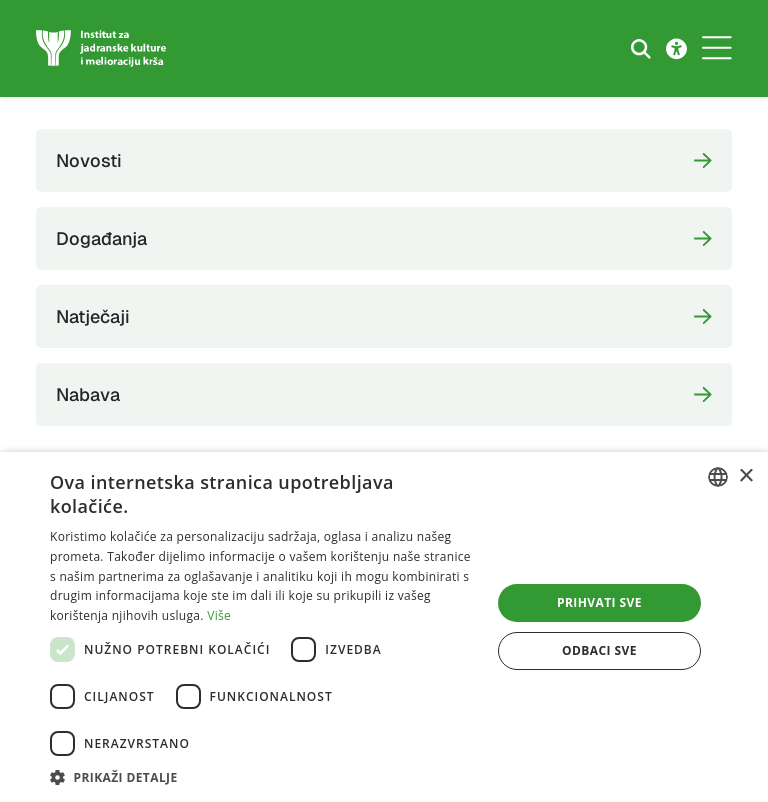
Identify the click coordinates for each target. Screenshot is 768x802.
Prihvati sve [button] (599, 602)
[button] (264, 777)
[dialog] (384, 627)
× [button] (745, 476)
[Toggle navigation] (717, 49)
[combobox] (718, 477)
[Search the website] (641, 49)
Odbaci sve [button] (599, 650)
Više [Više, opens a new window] (219, 615)
